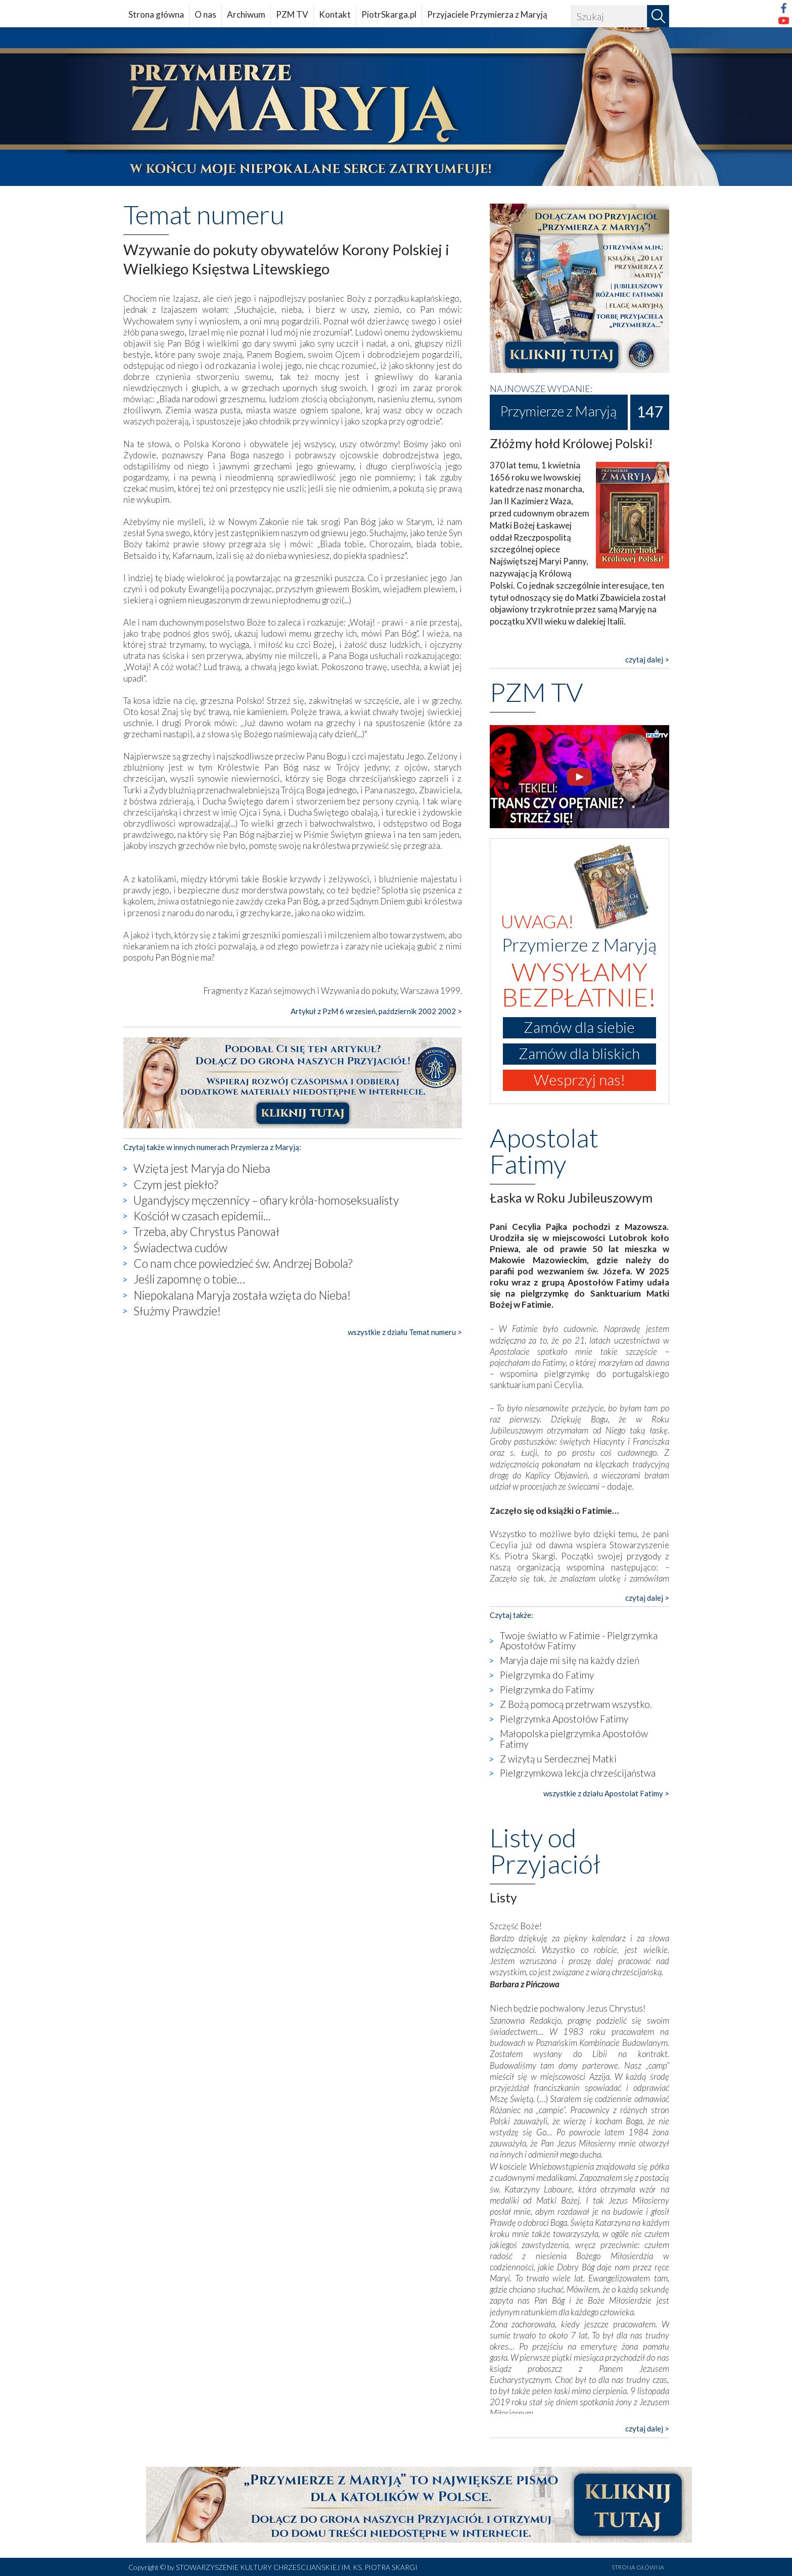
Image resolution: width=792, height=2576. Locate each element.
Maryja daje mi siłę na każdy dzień (569, 1660)
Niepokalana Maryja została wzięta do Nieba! (242, 1295)
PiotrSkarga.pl (388, 14)
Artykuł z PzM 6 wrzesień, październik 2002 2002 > (376, 1011)
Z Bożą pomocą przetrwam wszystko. (576, 1704)
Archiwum (246, 14)
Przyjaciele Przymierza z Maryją (487, 14)
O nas (205, 14)
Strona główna (156, 14)
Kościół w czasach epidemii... (202, 1216)
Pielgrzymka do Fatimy (547, 1675)
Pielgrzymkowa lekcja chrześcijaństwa (578, 1773)
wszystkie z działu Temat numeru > (405, 1332)
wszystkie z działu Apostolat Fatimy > (606, 1793)
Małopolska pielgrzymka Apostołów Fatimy (574, 1739)
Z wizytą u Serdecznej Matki (558, 1758)
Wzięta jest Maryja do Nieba (201, 1168)
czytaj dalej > (647, 659)
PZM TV (292, 14)
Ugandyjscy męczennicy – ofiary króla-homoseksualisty (266, 1200)
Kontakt (335, 14)
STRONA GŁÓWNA (638, 2567)
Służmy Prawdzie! (177, 1311)
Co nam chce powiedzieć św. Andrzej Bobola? (242, 1263)
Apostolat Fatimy (544, 1150)
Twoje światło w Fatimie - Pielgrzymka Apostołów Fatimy (579, 1641)
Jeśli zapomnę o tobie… (189, 1279)
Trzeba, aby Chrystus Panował (206, 1231)
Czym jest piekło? (175, 1184)
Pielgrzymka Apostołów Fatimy (564, 1719)
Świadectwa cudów (180, 1248)
